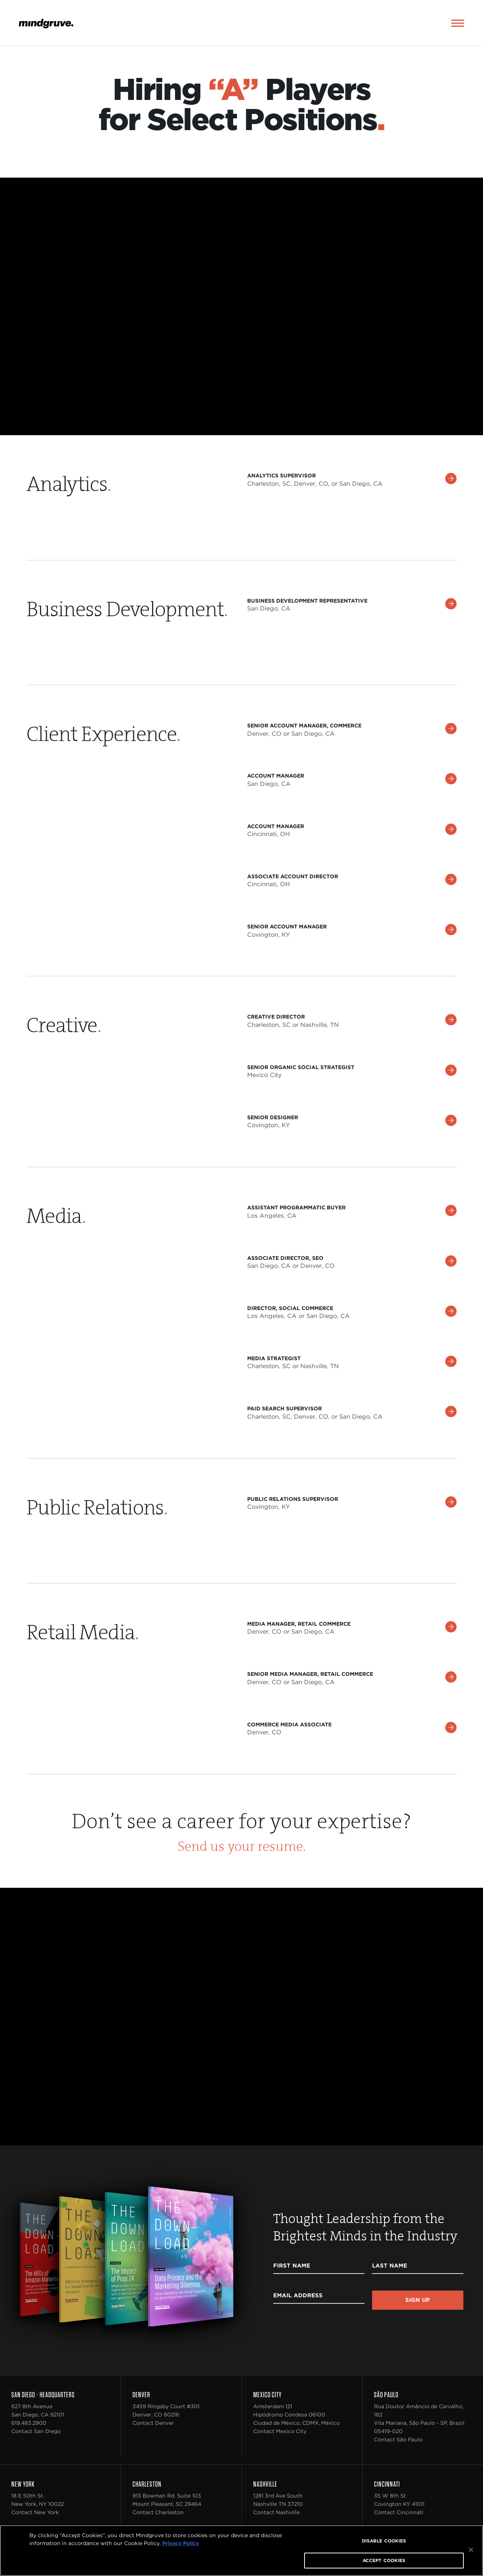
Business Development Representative (307, 602)
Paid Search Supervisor (284, 1410)
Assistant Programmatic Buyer (296, 1209)
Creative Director (276, 1018)
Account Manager (275, 777)
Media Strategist (274, 1360)
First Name (291, 2266)
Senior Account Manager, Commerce (304, 727)
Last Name (389, 2266)
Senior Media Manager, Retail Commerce (310, 1675)
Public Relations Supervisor (292, 1500)
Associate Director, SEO (285, 1259)
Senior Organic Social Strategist (300, 1068)
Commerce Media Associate (289, 1726)
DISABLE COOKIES (384, 2541)
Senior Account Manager (287, 928)
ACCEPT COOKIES (384, 2560)
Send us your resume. (242, 1848)
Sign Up (417, 2301)
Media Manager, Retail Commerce (299, 1625)
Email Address (298, 2296)
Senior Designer (272, 1119)
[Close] (471, 2550)
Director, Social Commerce (290, 1309)
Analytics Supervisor (281, 477)
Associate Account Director (292, 878)
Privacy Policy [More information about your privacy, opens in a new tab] (180, 2543)
